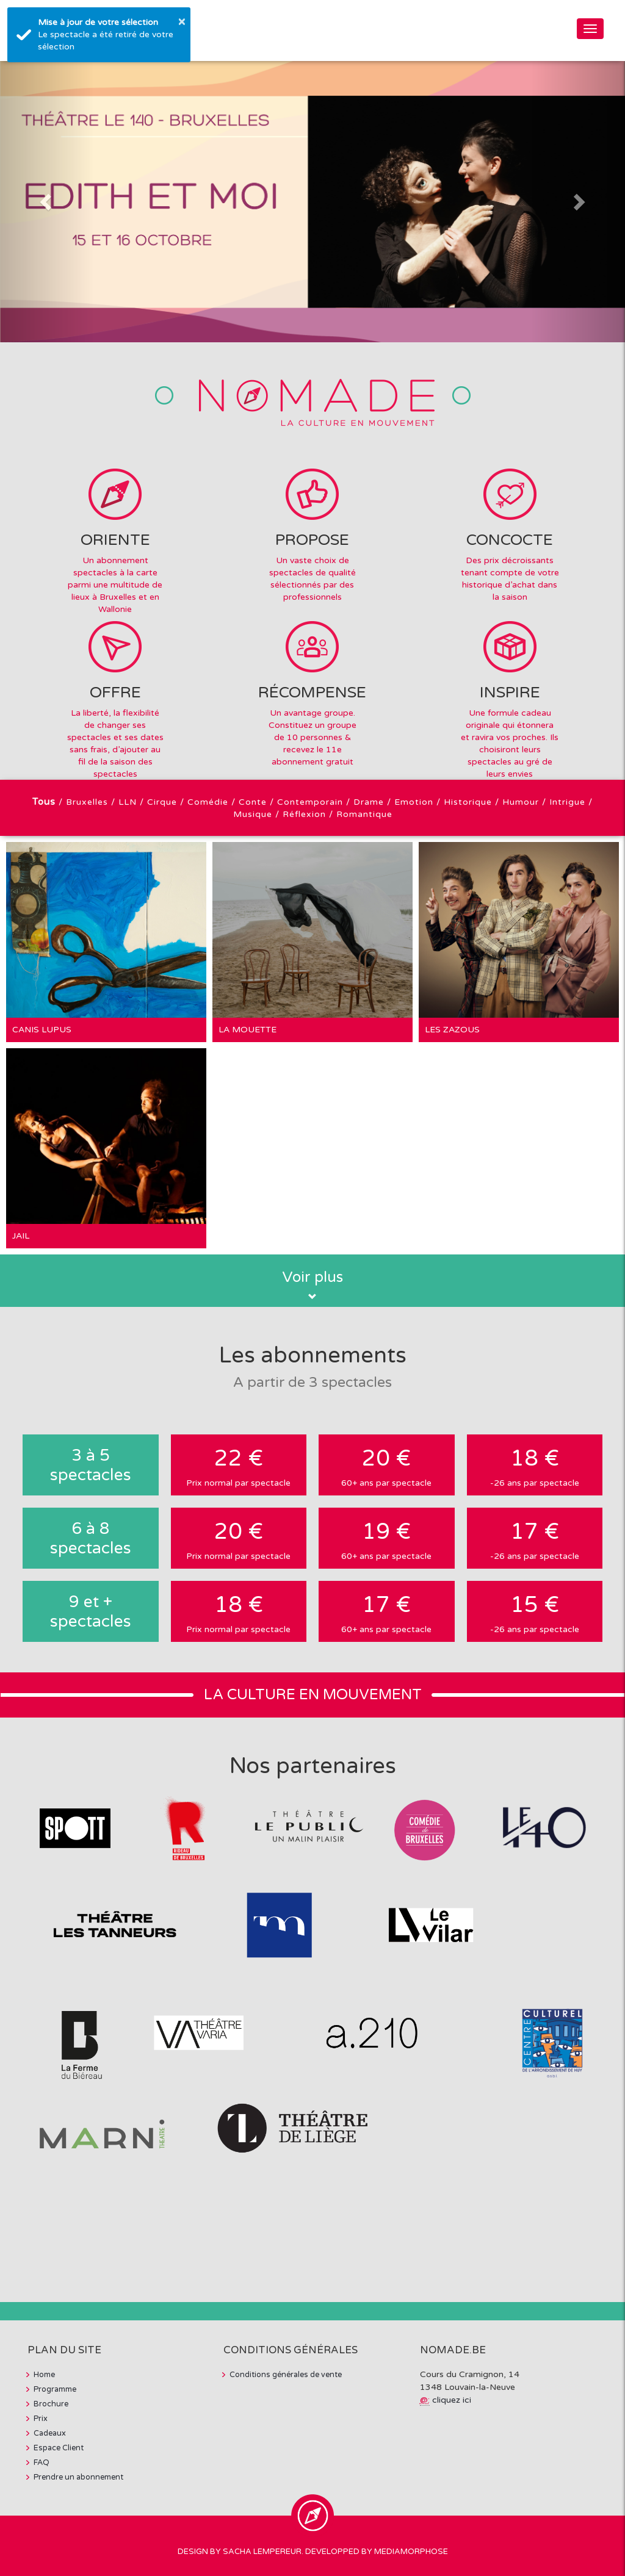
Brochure (51, 2404)
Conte (253, 802)
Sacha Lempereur (262, 2551)
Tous (44, 801)
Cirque (162, 802)
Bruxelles (87, 802)
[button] (47, 201)
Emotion (413, 802)
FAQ (41, 2462)
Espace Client (59, 2448)
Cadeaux (50, 2433)
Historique (468, 802)
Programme (55, 2389)
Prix (41, 2418)
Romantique (364, 814)
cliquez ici (451, 2400)
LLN (127, 802)
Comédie (207, 802)
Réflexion (304, 814)
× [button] (181, 21)
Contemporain (310, 802)
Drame (368, 802)
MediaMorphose (411, 2551)
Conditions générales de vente (285, 2375)
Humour (520, 802)
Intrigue (567, 802)
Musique (252, 814)
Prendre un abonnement (78, 2477)
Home (44, 2375)
